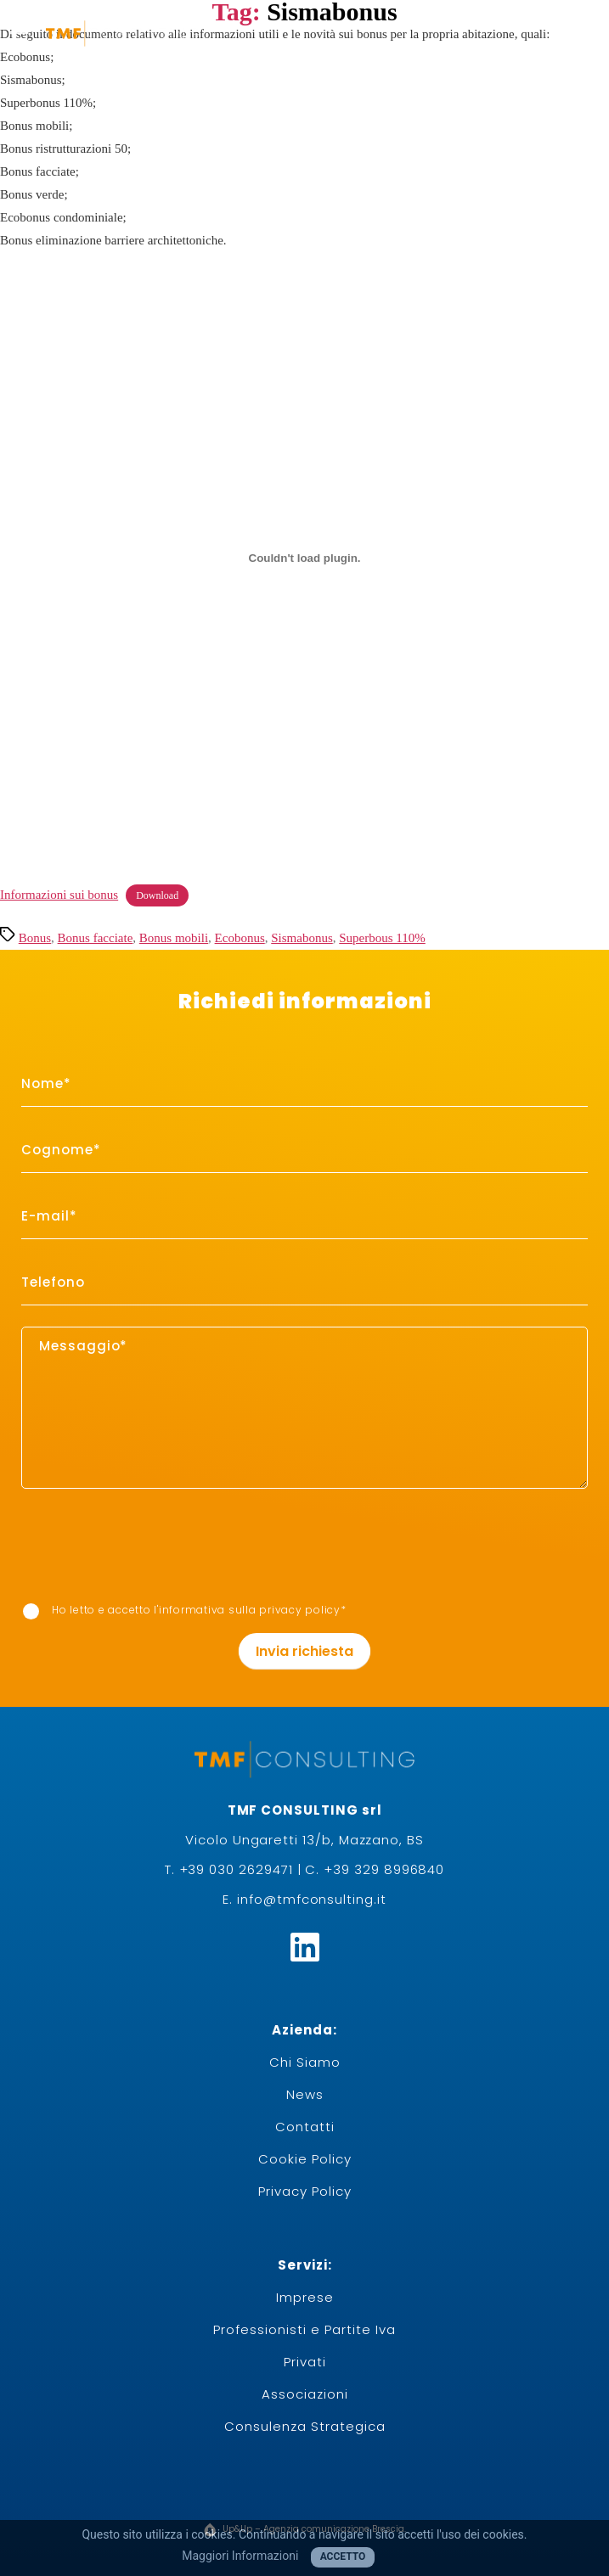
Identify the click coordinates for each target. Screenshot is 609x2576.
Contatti (305, 2126)
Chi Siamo (305, 2062)
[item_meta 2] (304, 1150)
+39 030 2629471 (236, 1869)
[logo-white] (122, 32)
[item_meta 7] (31, 1611)
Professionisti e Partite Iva (304, 2329)
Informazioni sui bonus (59, 894)
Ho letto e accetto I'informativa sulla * (185, 1610)
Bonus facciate (95, 938)
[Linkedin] (304, 1947)
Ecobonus (240, 938)
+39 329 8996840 (384, 1869)
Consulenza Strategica (305, 2426)
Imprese (305, 2297)
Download (157, 895)
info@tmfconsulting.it (311, 1899)
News (305, 2094)
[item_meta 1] (304, 1084)
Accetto (343, 2556)
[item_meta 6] (304, 1282)
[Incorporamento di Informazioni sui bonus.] (304, 557)
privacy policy (300, 1609)
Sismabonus (302, 938)
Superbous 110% (382, 938)
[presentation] (86, 1524)
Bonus (35, 938)
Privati (305, 2362)
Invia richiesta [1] (304, 1651)
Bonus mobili (173, 938)
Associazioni (305, 2394)
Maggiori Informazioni (240, 2555)
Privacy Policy (305, 2191)
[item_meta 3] (304, 1216)
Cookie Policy (305, 2159)
